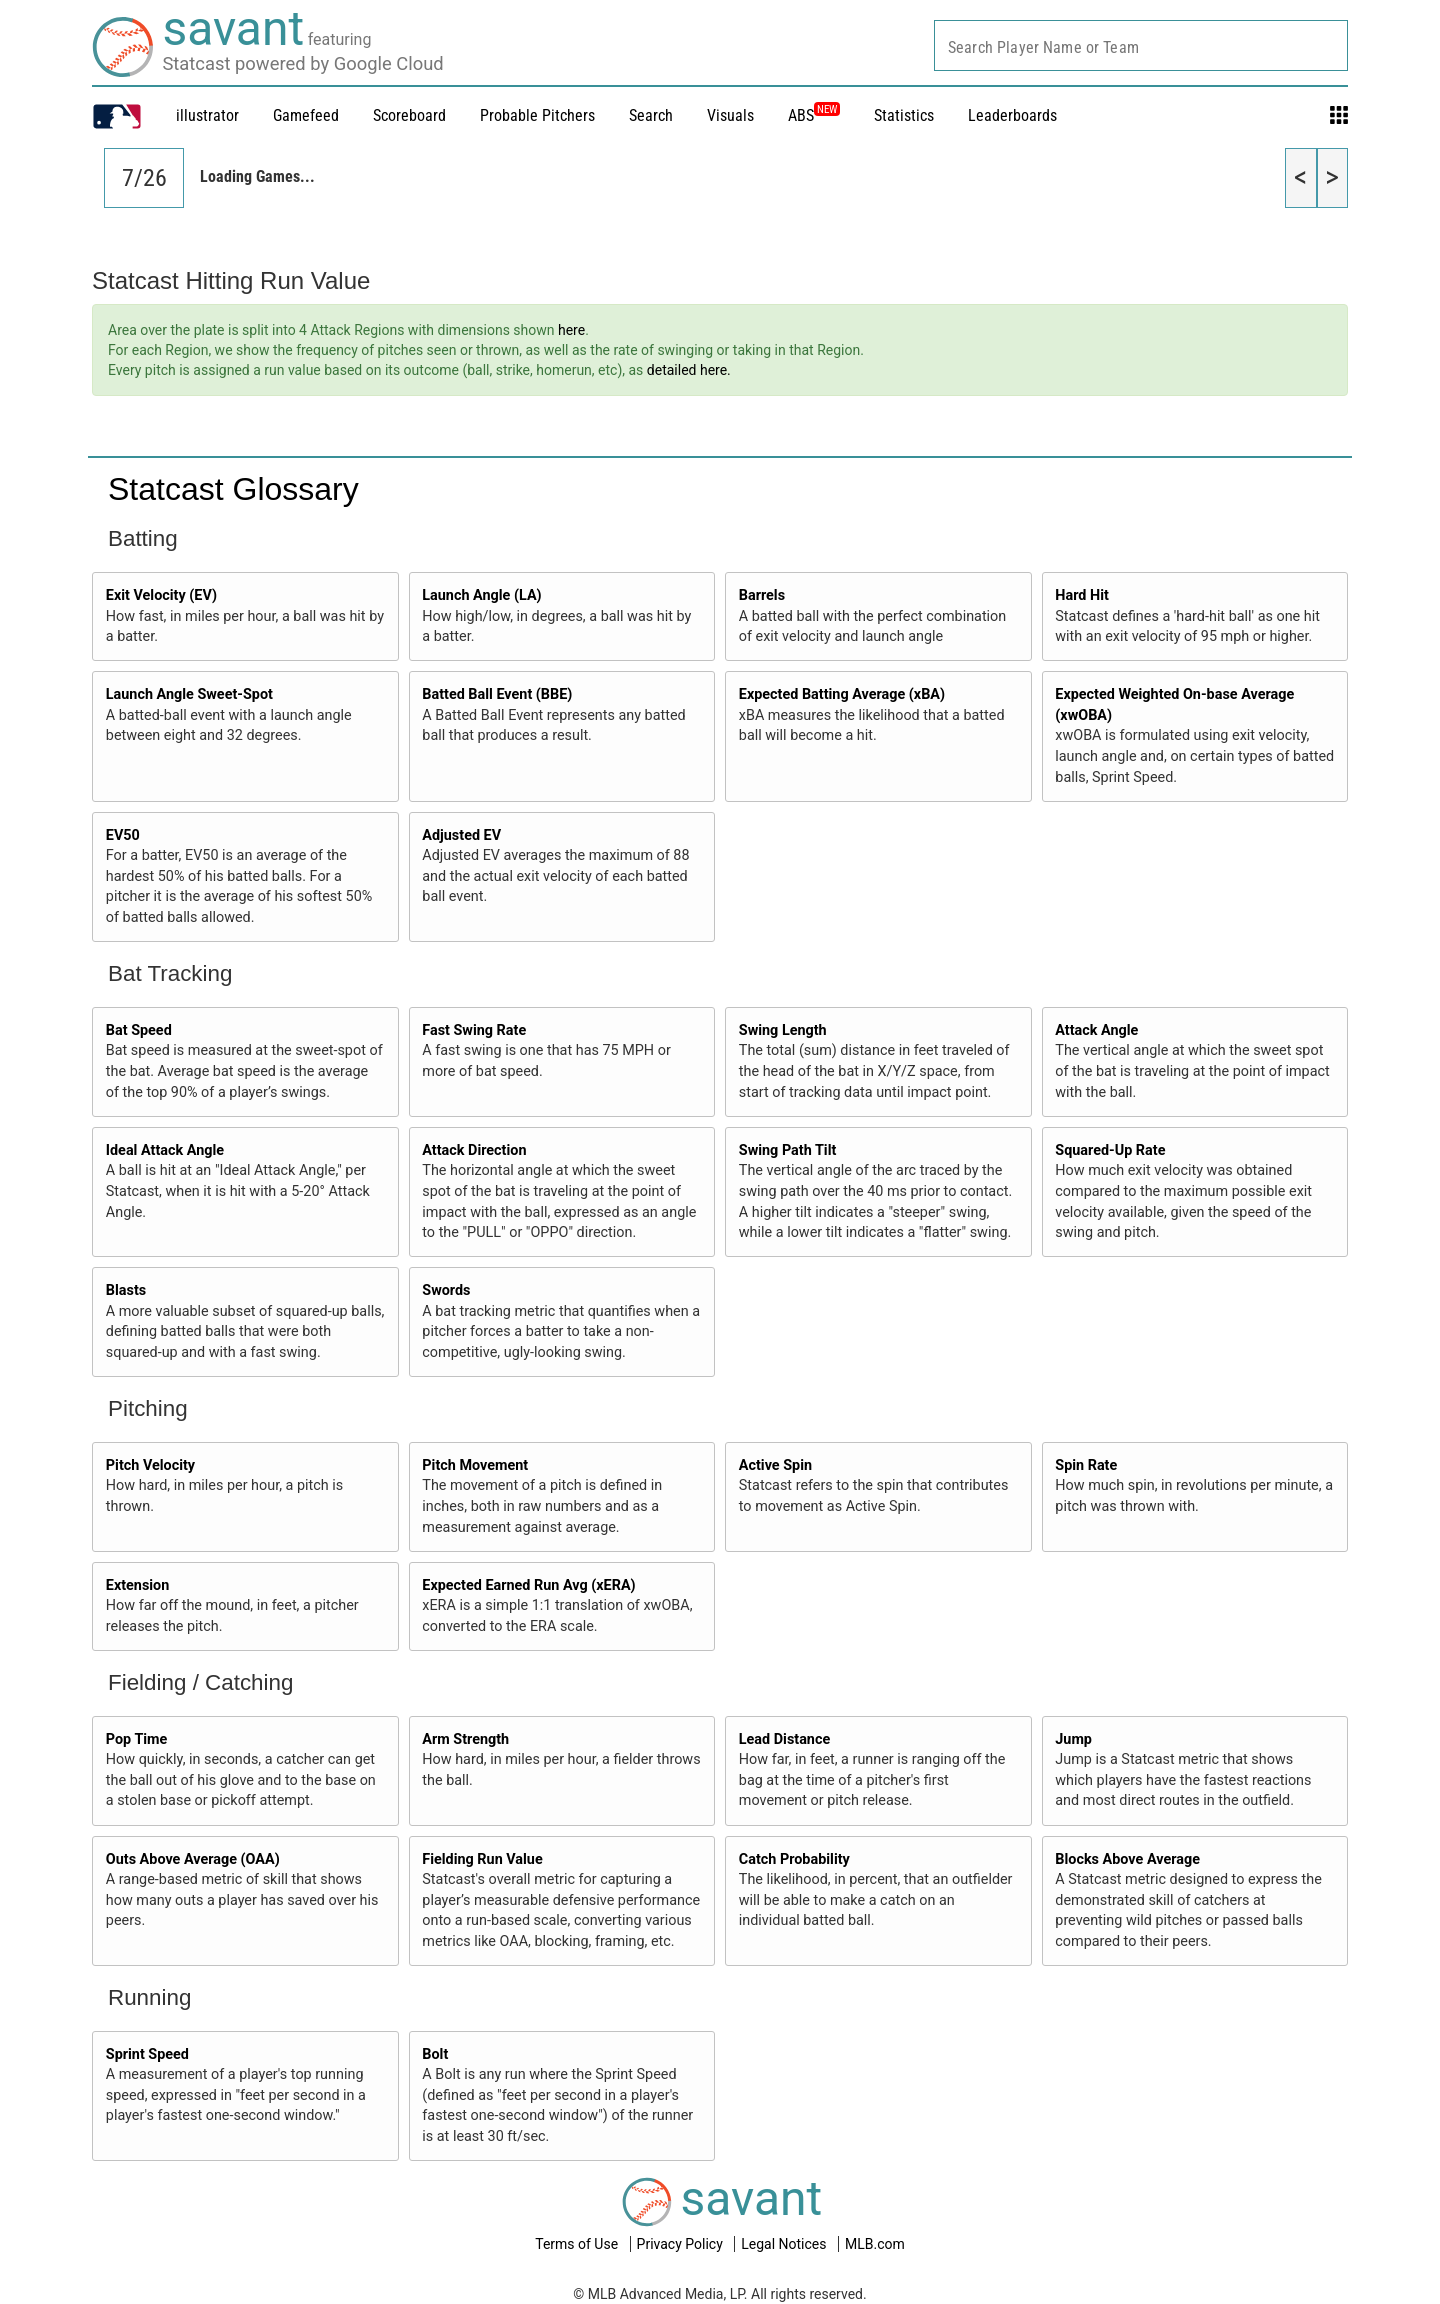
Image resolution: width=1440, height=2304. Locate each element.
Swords (446, 1290)
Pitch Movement (475, 1465)
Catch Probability (794, 1859)
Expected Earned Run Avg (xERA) (528, 1585)
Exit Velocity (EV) (161, 595)
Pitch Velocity (150, 1465)
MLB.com (875, 2244)
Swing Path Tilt (788, 1150)
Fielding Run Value (482, 1859)
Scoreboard (409, 115)
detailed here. (689, 370)
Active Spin (775, 1465)
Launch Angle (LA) (481, 595)
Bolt (435, 2054)
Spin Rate (1086, 1465)
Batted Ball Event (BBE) (497, 694)
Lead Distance (784, 1739)
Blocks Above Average (1127, 1859)
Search (651, 115)
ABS (814, 115)
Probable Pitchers (537, 115)
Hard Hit (1082, 595)
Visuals (730, 115)
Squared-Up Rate (1110, 1150)
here (571, 330)
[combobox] (1141, 45)
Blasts (126, 1290)
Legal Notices (785, 2244)
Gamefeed (306, 115)
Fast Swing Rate (474, 1030)
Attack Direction (474, 1150)
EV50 (123, 835)
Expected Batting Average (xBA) (842, 694)
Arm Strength (465, 1739)
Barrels (762, 595)
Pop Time (137, 1739)
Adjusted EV (461, 835)
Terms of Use (578, 2244)
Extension (138, 1585)
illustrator (207, 115)
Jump (1073, 1739)
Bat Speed (139, 1030)
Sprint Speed (147, 2054)
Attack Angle (1096, 1030)
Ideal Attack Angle (165, 1150)
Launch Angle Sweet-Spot (189, 694)
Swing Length (783, 1030)
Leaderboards (1012, 115)
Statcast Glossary (233, 489)
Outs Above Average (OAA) (193, 1859)
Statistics (904, 115)
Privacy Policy (682, 2244)
